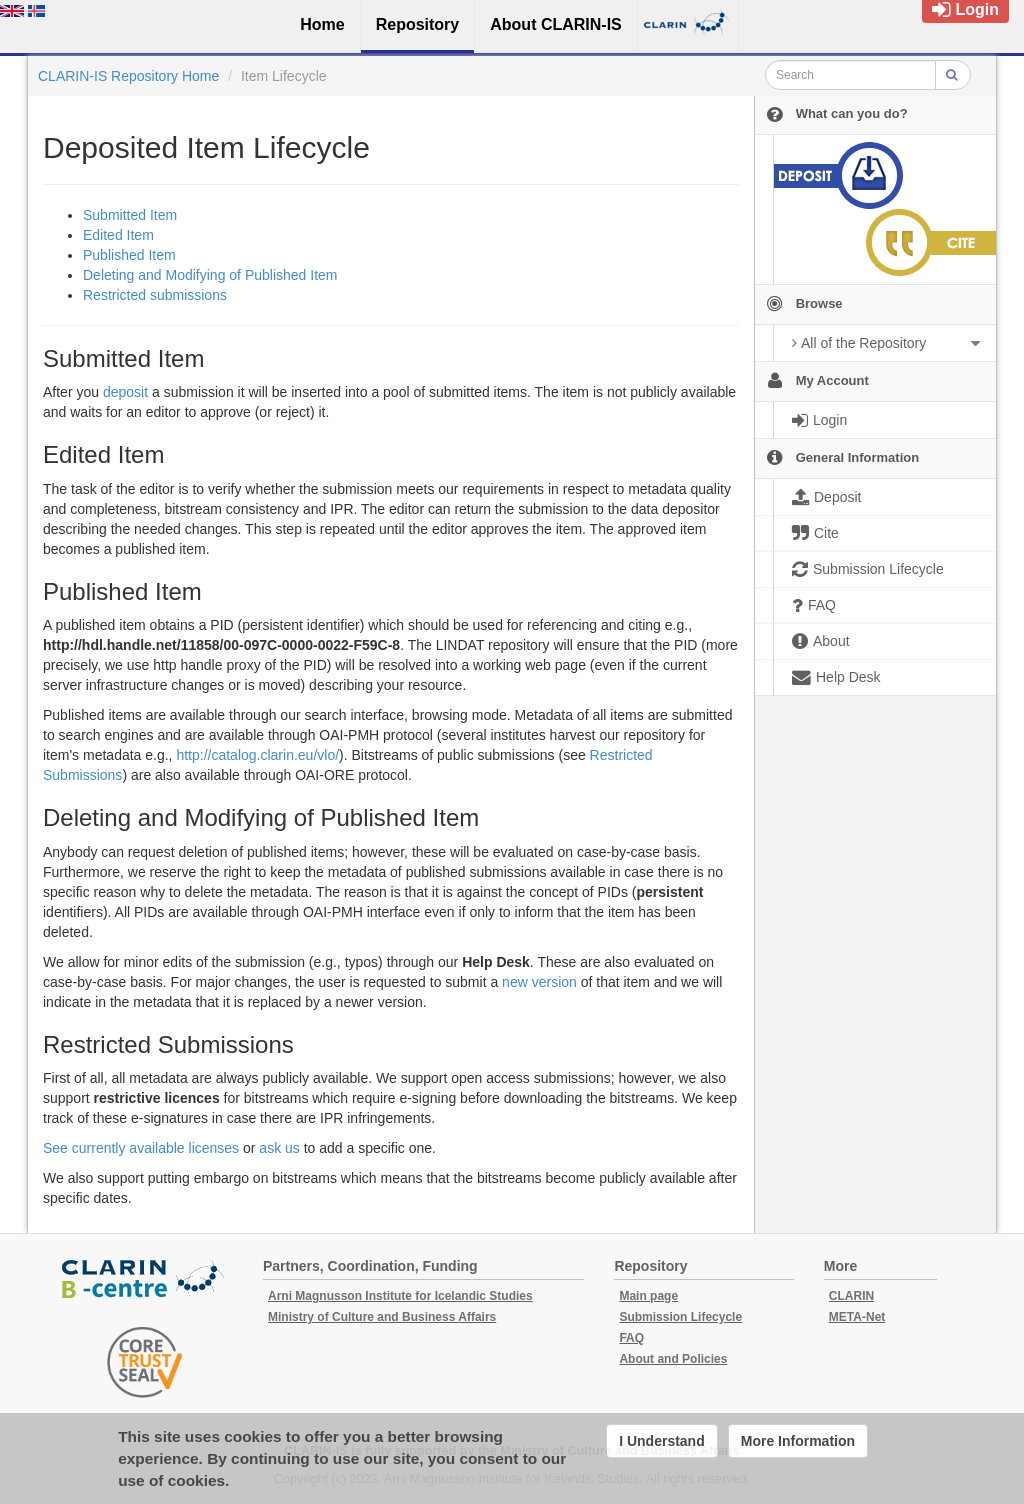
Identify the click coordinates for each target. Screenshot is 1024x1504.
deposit (125, 392)
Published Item (129, 255)
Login (965, 9)
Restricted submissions (155, 295)
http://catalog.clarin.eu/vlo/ (257, 755)
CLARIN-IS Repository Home (128, 76)
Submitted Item (130, 215)
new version (539, 982)
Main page (648, 1296)
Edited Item (118, 235)
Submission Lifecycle (680, 1317)
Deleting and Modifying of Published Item (210, 275)
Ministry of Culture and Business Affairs (382, 1317)
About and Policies (673, 1359)
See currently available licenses (141, 1148)
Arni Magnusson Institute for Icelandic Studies (400, 1296)
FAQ (631, 1338)
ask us (279, 1148)
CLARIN (851, 1296)
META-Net (857, 1317)
